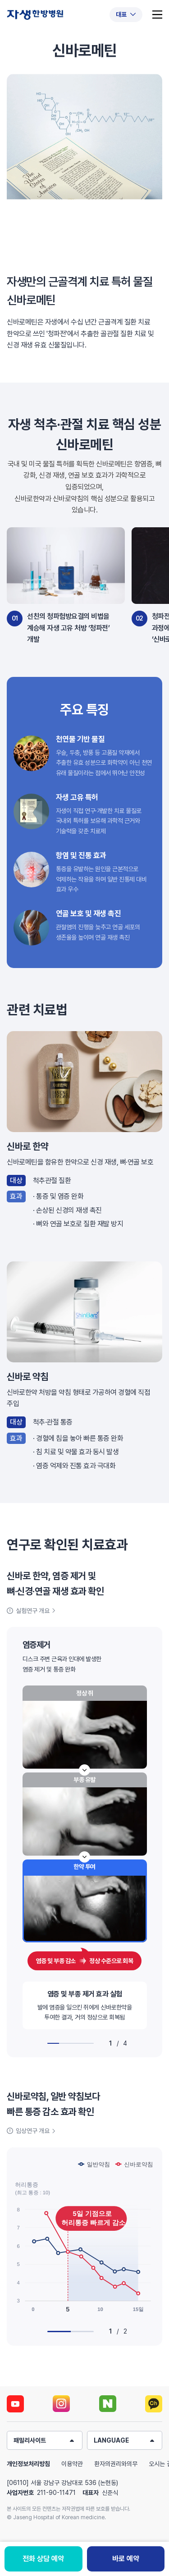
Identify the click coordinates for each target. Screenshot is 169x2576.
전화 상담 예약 (43, 2558)
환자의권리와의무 (115, 2463)
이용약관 (72, 2463)
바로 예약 (125, 2558)
